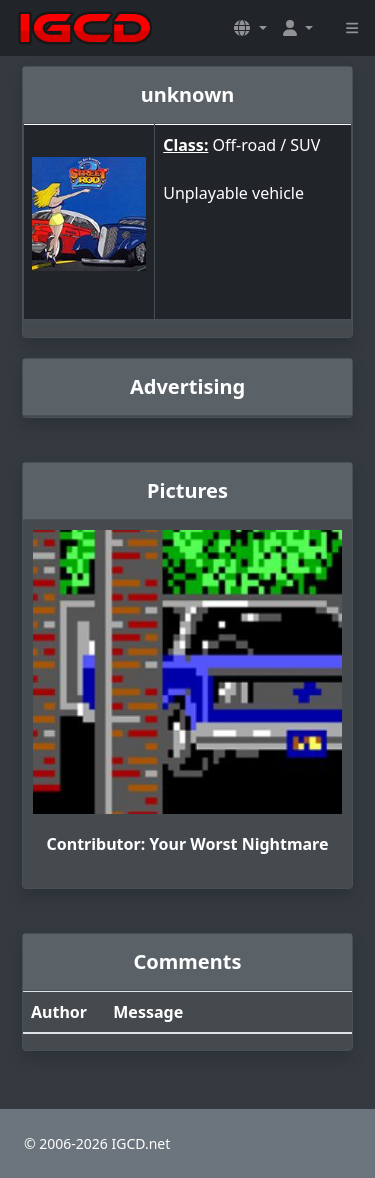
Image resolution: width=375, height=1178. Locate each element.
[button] (250, 28)
